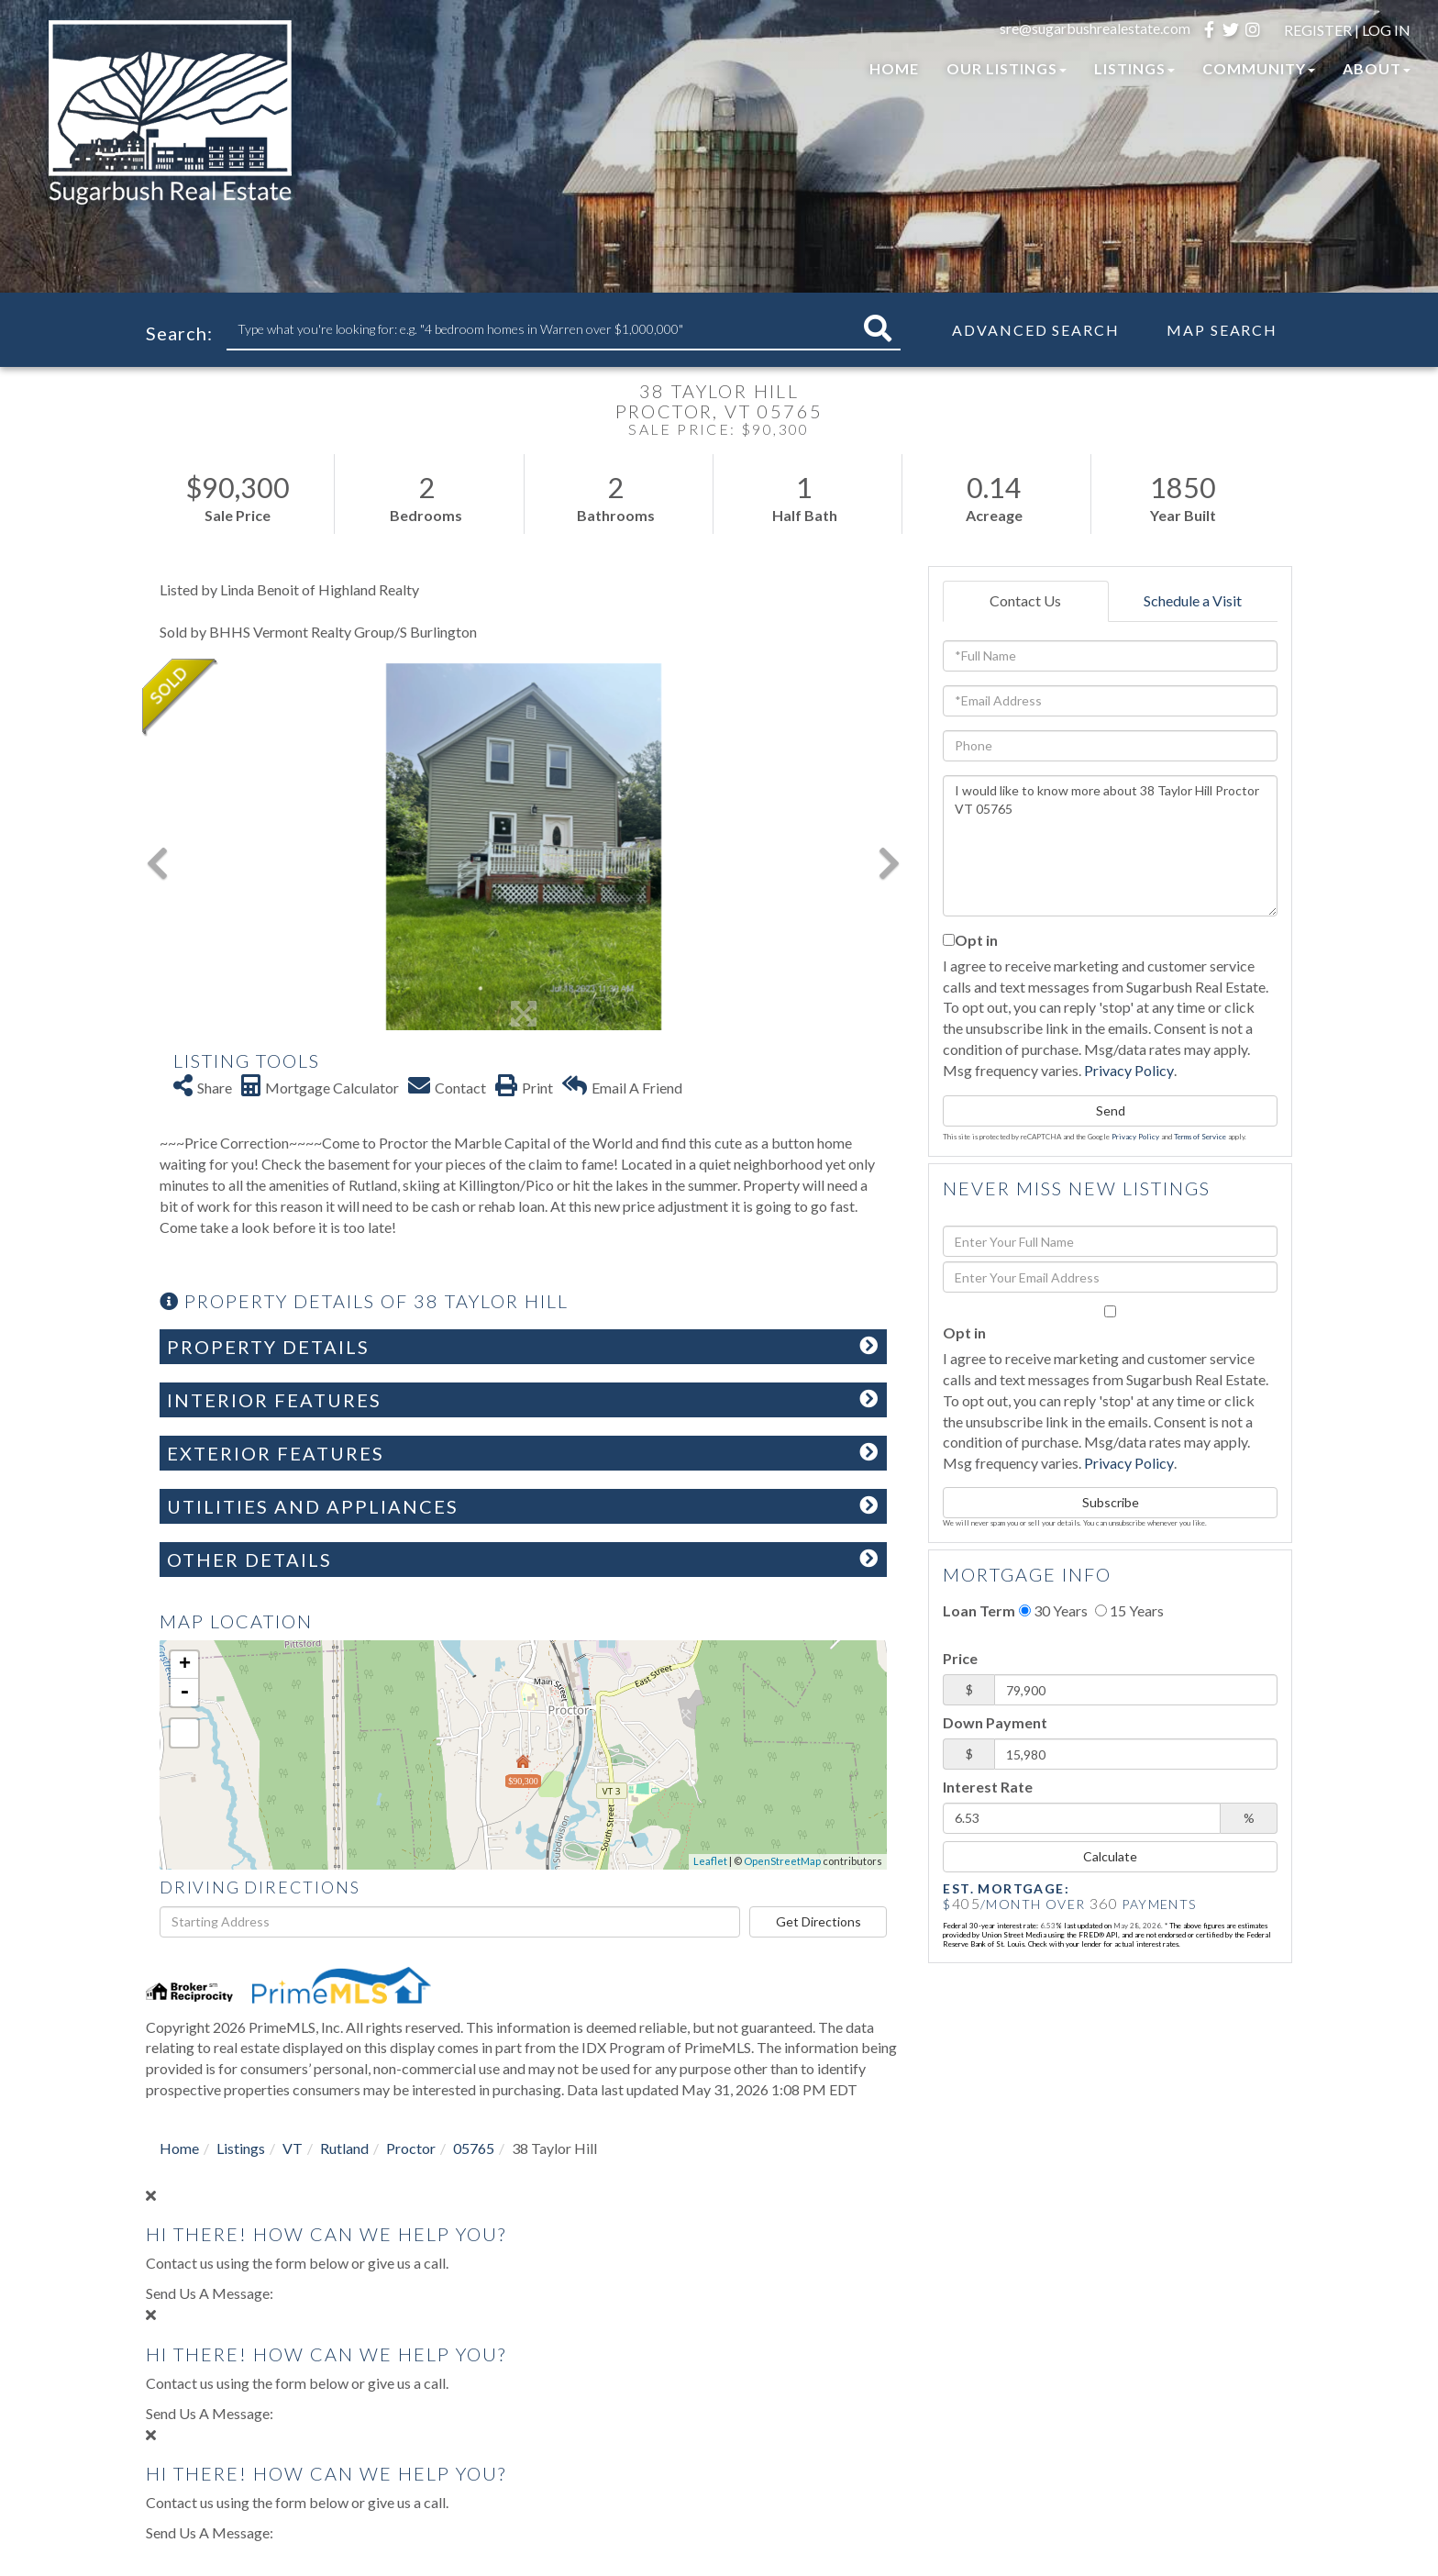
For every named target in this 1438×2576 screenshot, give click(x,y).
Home (179, 2148)
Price (960, 1658)
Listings (240, 2148)
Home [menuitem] (894, 68)
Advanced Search (1036, 330)
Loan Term (979, 1610)
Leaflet (710, 1861)
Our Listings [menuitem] (1006, 68)
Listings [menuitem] (1134, 68)
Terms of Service (1200, 1136)
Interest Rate (988, 1786)
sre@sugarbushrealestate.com (1095, 28)
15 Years (1129, 1610)
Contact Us (1025, 600)
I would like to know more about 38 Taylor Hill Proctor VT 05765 (1110, 845)
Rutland (344, 2148)
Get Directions (818, 1921)
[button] (878, 329)
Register (1318, 30)
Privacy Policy (1129, 1070)
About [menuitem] (1376, 68)
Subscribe (1110, 1502)
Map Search (1222, 330)
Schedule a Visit (1193, 600)
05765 (473, 2148)
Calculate (1110, 1856)
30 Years (1053, 1610)
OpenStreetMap (782, 1861)
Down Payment (995, 1722)
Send (1110, 1110)
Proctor (411, 2148)
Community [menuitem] (1258, 68)
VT (292, 2148)
